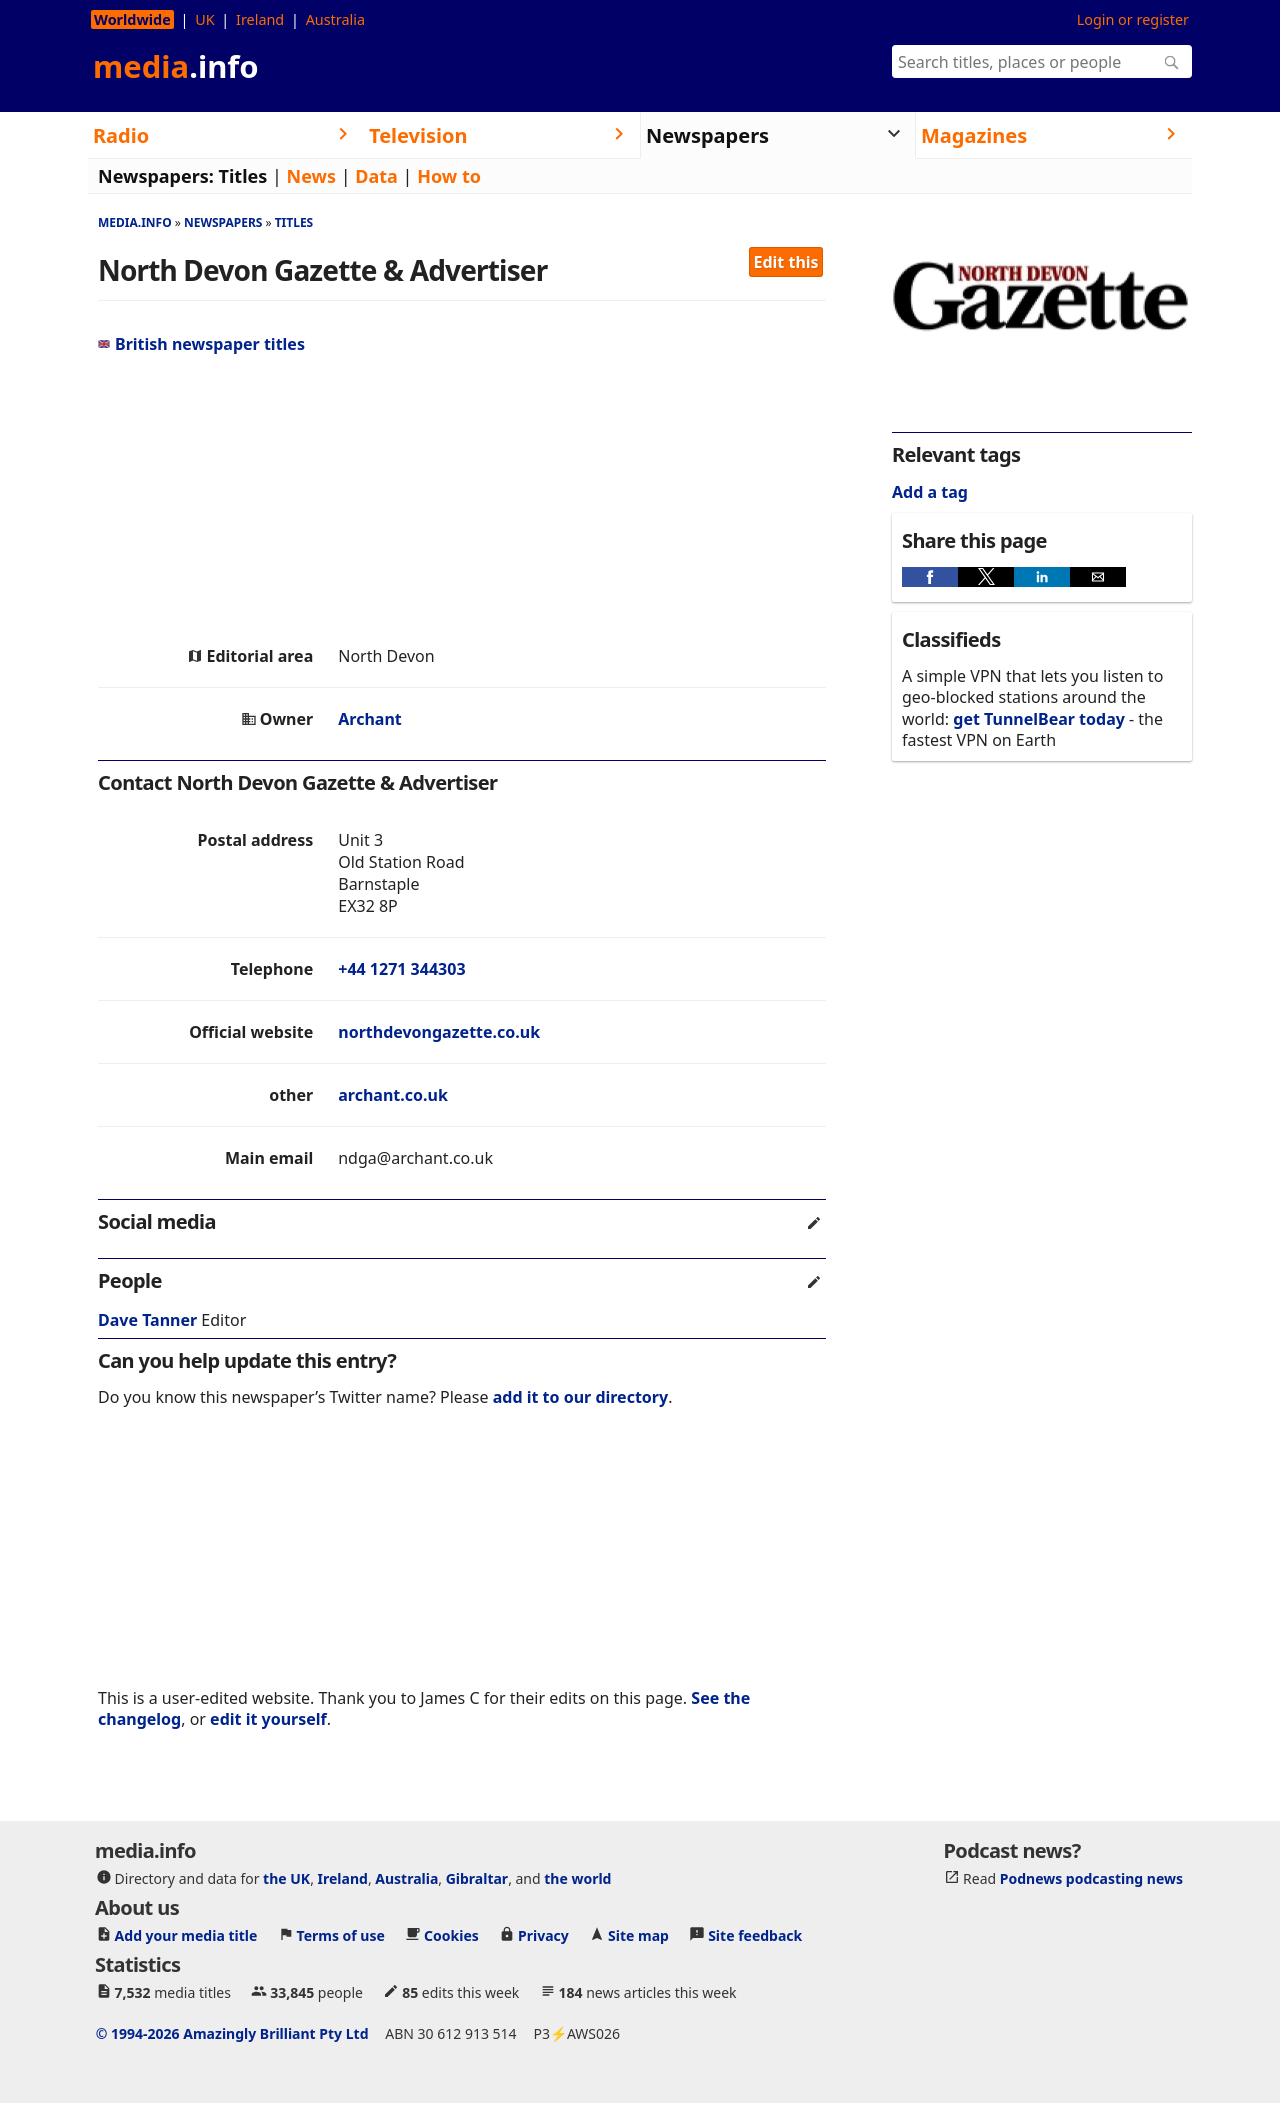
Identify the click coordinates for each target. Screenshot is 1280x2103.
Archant (370, 719)
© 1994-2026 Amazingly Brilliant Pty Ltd (232, 2033)
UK (204, 19)
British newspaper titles (201, 344)
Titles (243, 176)
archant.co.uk (393, 1095)
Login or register (1133, 19)
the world (577, 1878)
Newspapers (223, 222)
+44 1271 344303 (401, 969)
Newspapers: (156, 176)
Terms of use (341, 1935)
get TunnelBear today (1039, 719)
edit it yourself (268, 1719)
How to (449, 176)
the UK (286, 1878)
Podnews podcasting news (1091, 1878)
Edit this (786, 262)
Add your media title (186, 1935)
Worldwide (132, 19)
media (176, 66)
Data (376, 176)
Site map (638, 1935)
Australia (335, 19)
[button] (930, 577)
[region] (462, 500)
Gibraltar (477, 1878)
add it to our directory (580, 1397)
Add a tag (930, 492)
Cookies (451, 1935)
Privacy (543, 1935)
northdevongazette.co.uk (439, 1032)
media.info (135, 222)
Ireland (260, 19)
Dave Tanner (147, 1320)
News (311, 176)
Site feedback (755, 1935)
